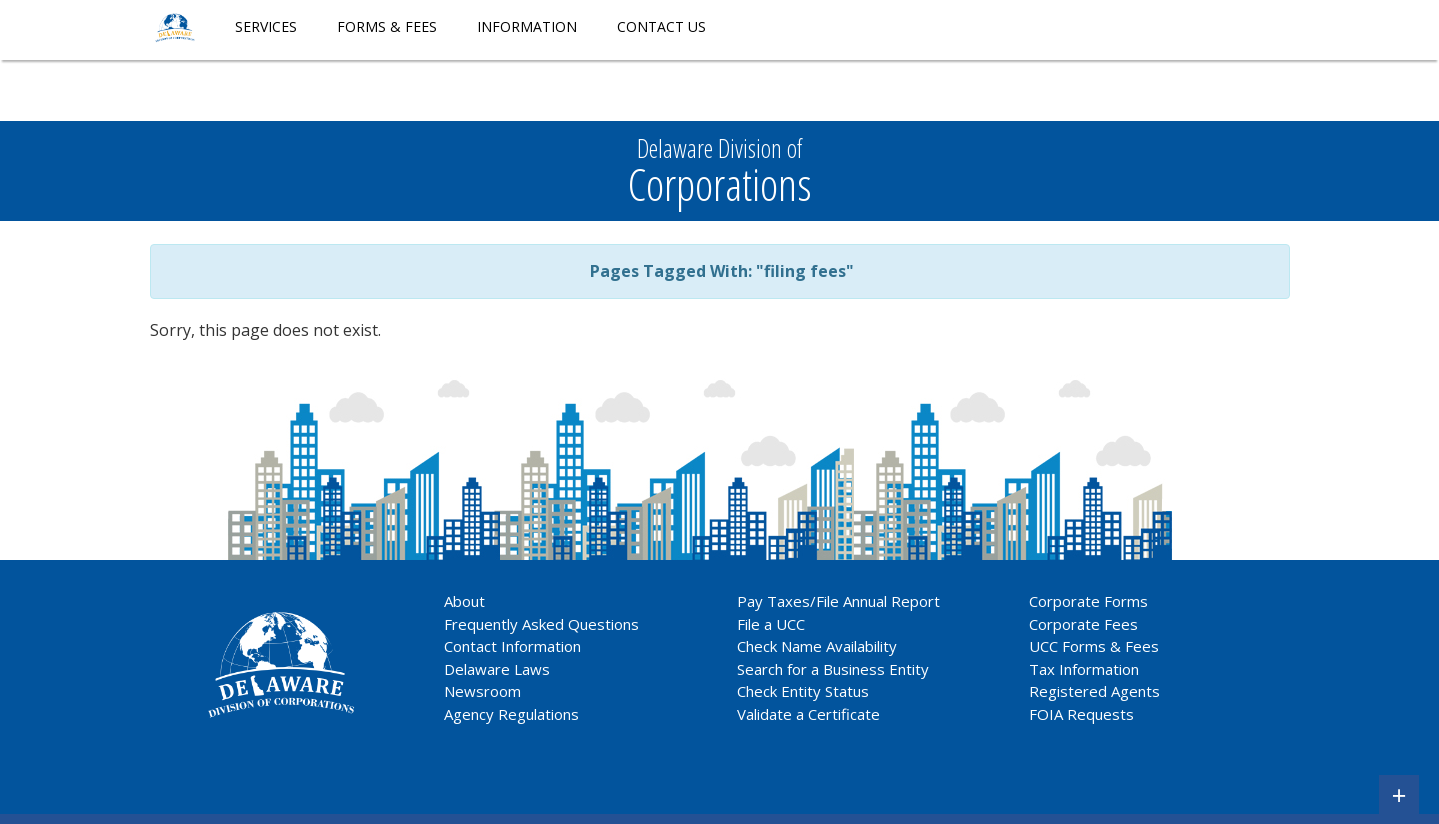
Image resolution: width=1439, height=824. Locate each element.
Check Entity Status (803, 691)
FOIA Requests (1081, 714)
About (464, 601)
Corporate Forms (1088, 601)
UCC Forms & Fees (1094, 646)
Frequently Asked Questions (541, 624)
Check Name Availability (817, 646)
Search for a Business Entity (833, 669)
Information (527, 26)
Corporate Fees (1083, 624)
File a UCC (771, 624)
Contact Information (512, 646)
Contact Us (661, 26)
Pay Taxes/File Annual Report (838, 601)
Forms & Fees (387, 26)
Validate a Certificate (808, 714)
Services (266, 26)
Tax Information (1084, 669)
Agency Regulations (511, 714)
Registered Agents (1094, 691)
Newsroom (482, 691)
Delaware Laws (499, 669)
